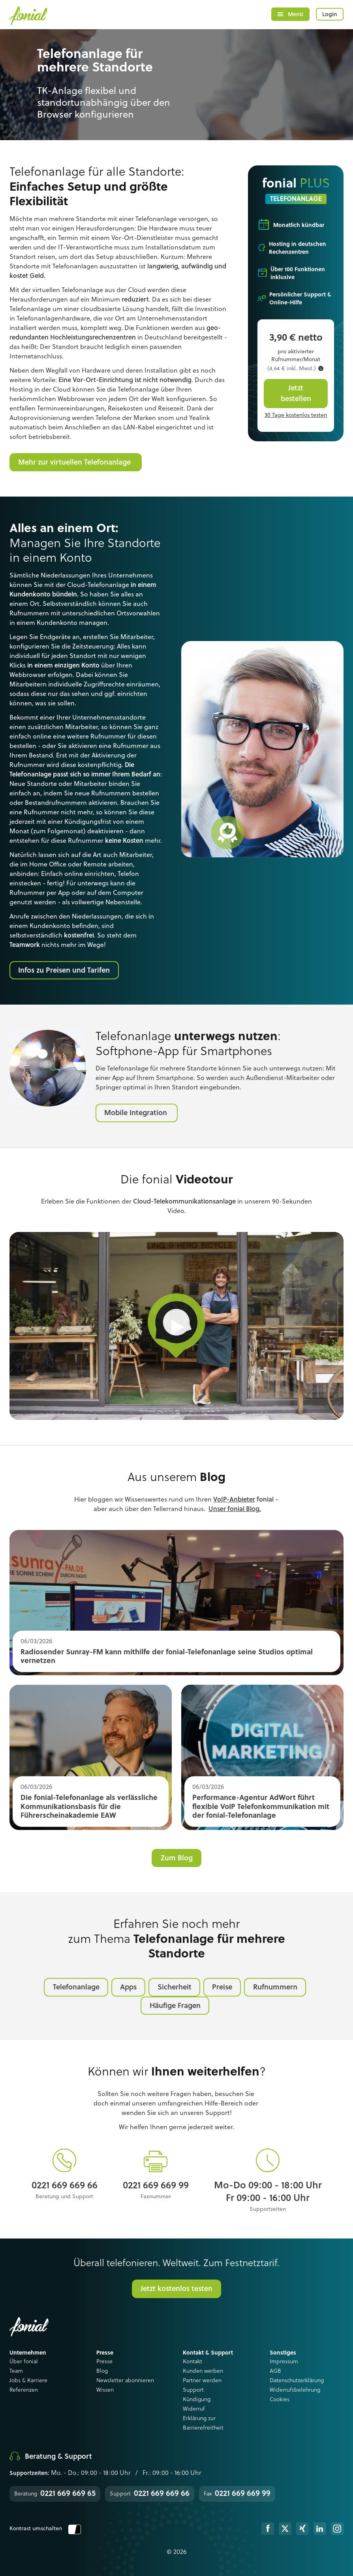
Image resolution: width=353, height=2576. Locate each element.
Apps (128, 1987)
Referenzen (23, 2390)
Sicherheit (175, 1987)
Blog (102, 2371)
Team (16, 2371)
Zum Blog (177, 1858)
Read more (176, 1602)
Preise (222, 1987)
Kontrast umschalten (45, 2529)
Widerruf (194, 2409)
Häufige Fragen (175, 2006)
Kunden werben (203, 2371)
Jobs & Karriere (28, 2380)
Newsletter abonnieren (125, 2380)
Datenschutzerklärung (297, 2380)
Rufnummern (275, 1987)
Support (193, 2390)
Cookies (279, 2399)
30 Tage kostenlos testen (296, 415)
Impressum (284, 2361)
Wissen (105, 2390)
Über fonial (23, 2361)
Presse (104, 2361)
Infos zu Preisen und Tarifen (64, 970)
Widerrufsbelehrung (295, 2390)
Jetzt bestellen (296, 394)
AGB (275, 2371)
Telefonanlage (76, 1987)
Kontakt (192, 2361)
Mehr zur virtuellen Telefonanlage (75, 462)
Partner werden (202, 2380)
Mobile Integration (136, 1113)
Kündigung (196, 2399)
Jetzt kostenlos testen (176, 2289)
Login (329, 14)
